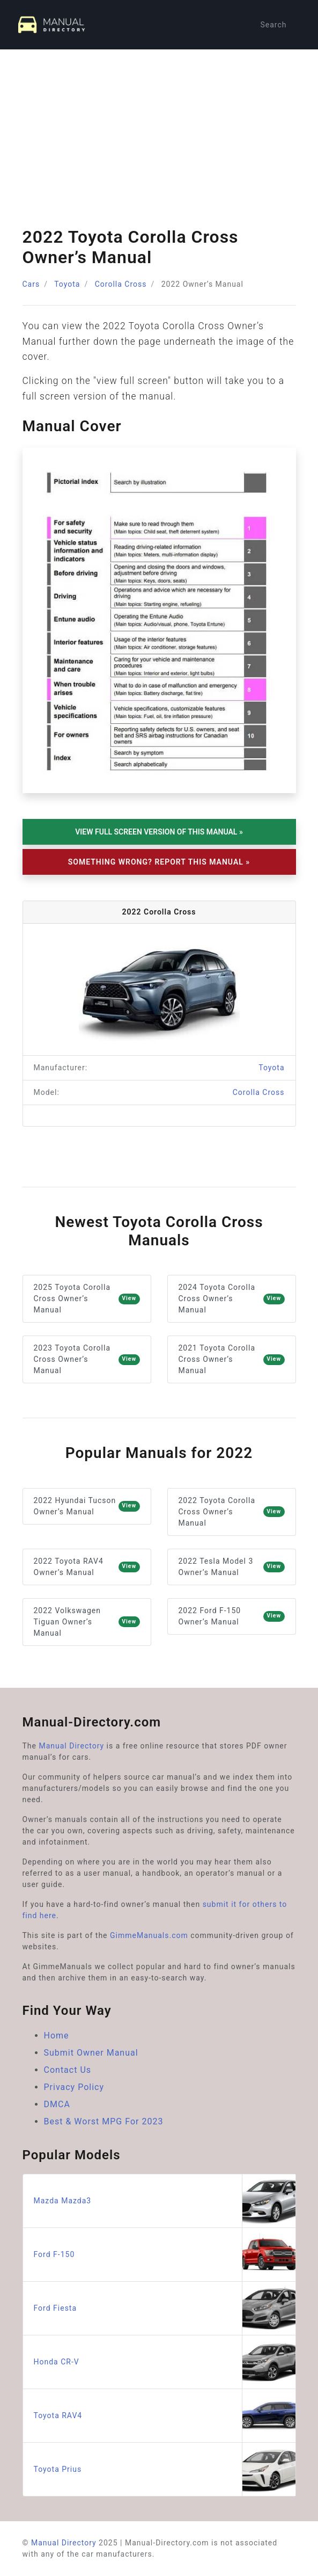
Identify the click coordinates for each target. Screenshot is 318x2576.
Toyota (67, 284)
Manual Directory (71, 1745)
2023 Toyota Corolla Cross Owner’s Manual (87, 1359)
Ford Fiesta (164, 2308)
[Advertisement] (159, 130)
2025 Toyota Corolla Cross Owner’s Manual (87, 1298)
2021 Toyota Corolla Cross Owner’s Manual (232, 1359)
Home (56, 2035)
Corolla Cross (121, 284)
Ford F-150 (164, 2254)
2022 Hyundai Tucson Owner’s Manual (87, 1506)
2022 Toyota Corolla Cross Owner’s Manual (232, 1511)
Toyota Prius (164, 2469)
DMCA (57, 2104)
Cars (31, 284)
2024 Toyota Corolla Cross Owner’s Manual (232, 1298)
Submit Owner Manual (91, 2053)
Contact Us (68, 2070)
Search (273, 24)
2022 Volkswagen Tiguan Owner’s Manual (87, 1621)
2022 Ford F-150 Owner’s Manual (232, 1616)
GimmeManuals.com (149, 1935)
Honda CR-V (164, 2362)
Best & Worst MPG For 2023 (104, 2121)
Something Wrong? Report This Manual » (159, 862)
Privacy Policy (74, 2087)
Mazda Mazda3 (164, 2200)
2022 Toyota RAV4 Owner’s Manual (87, 1567)
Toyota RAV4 (164, 2415)
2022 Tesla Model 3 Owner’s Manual (232, 1567)
